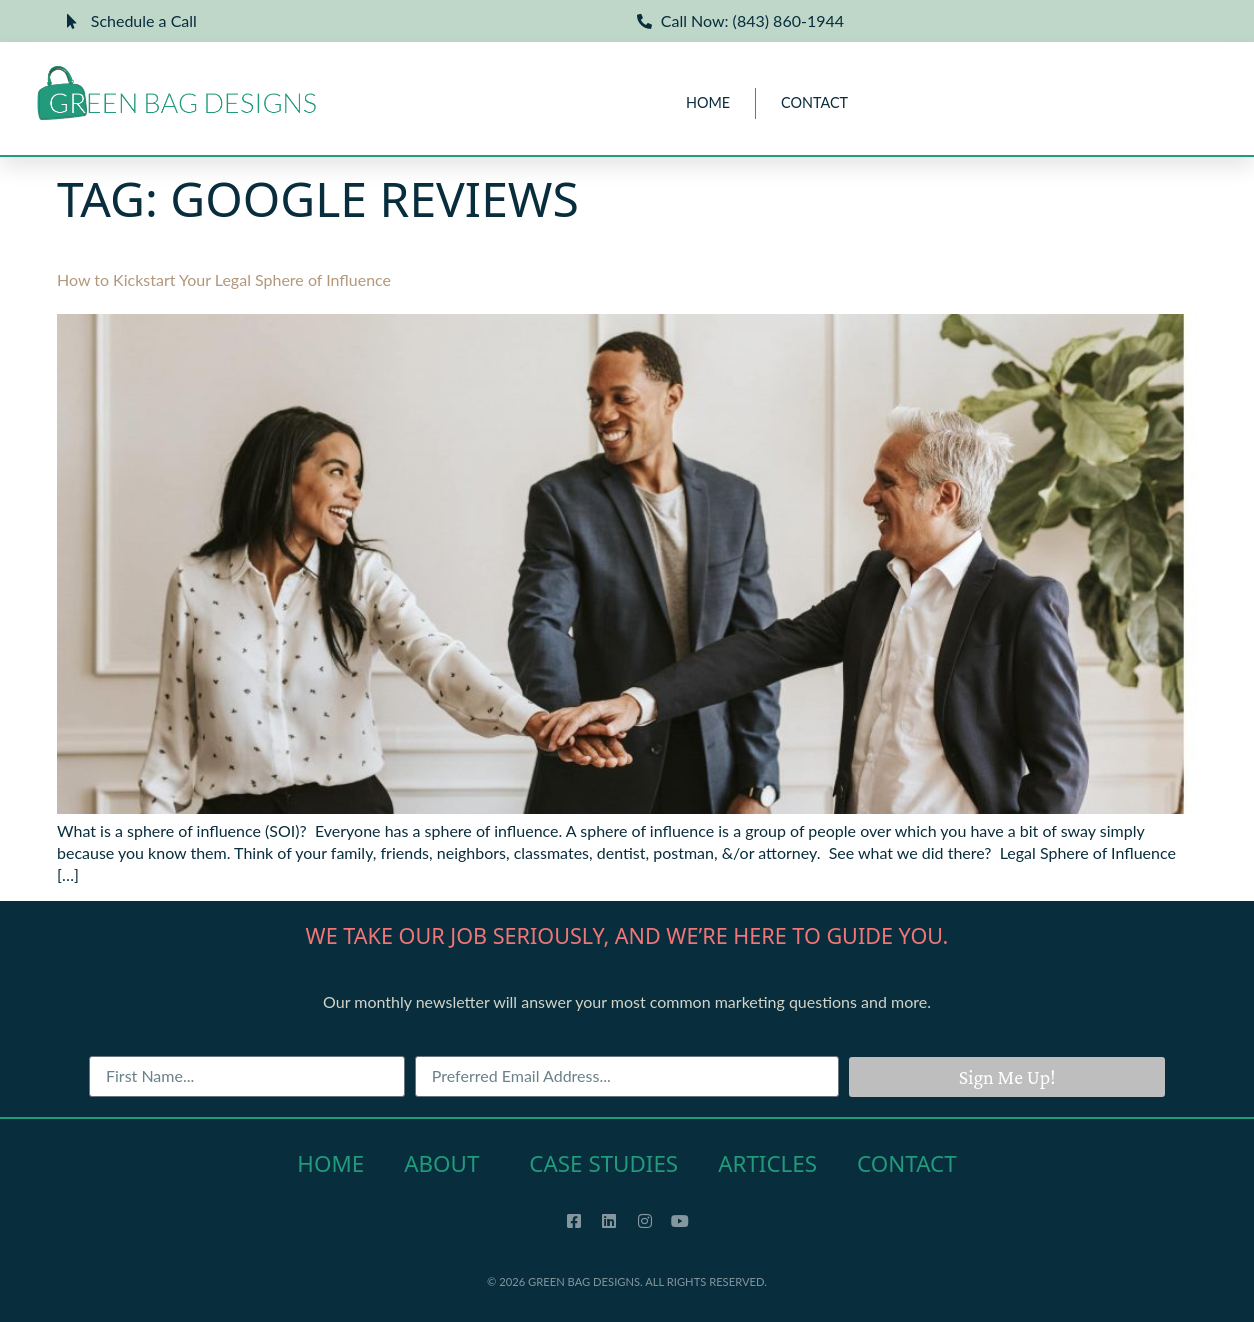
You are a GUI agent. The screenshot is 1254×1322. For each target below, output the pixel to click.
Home (708, 102)
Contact (814, 102)
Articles (767, 1163)
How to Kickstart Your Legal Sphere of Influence (224, 279)
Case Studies (603, 1163)
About (446, 1163)
